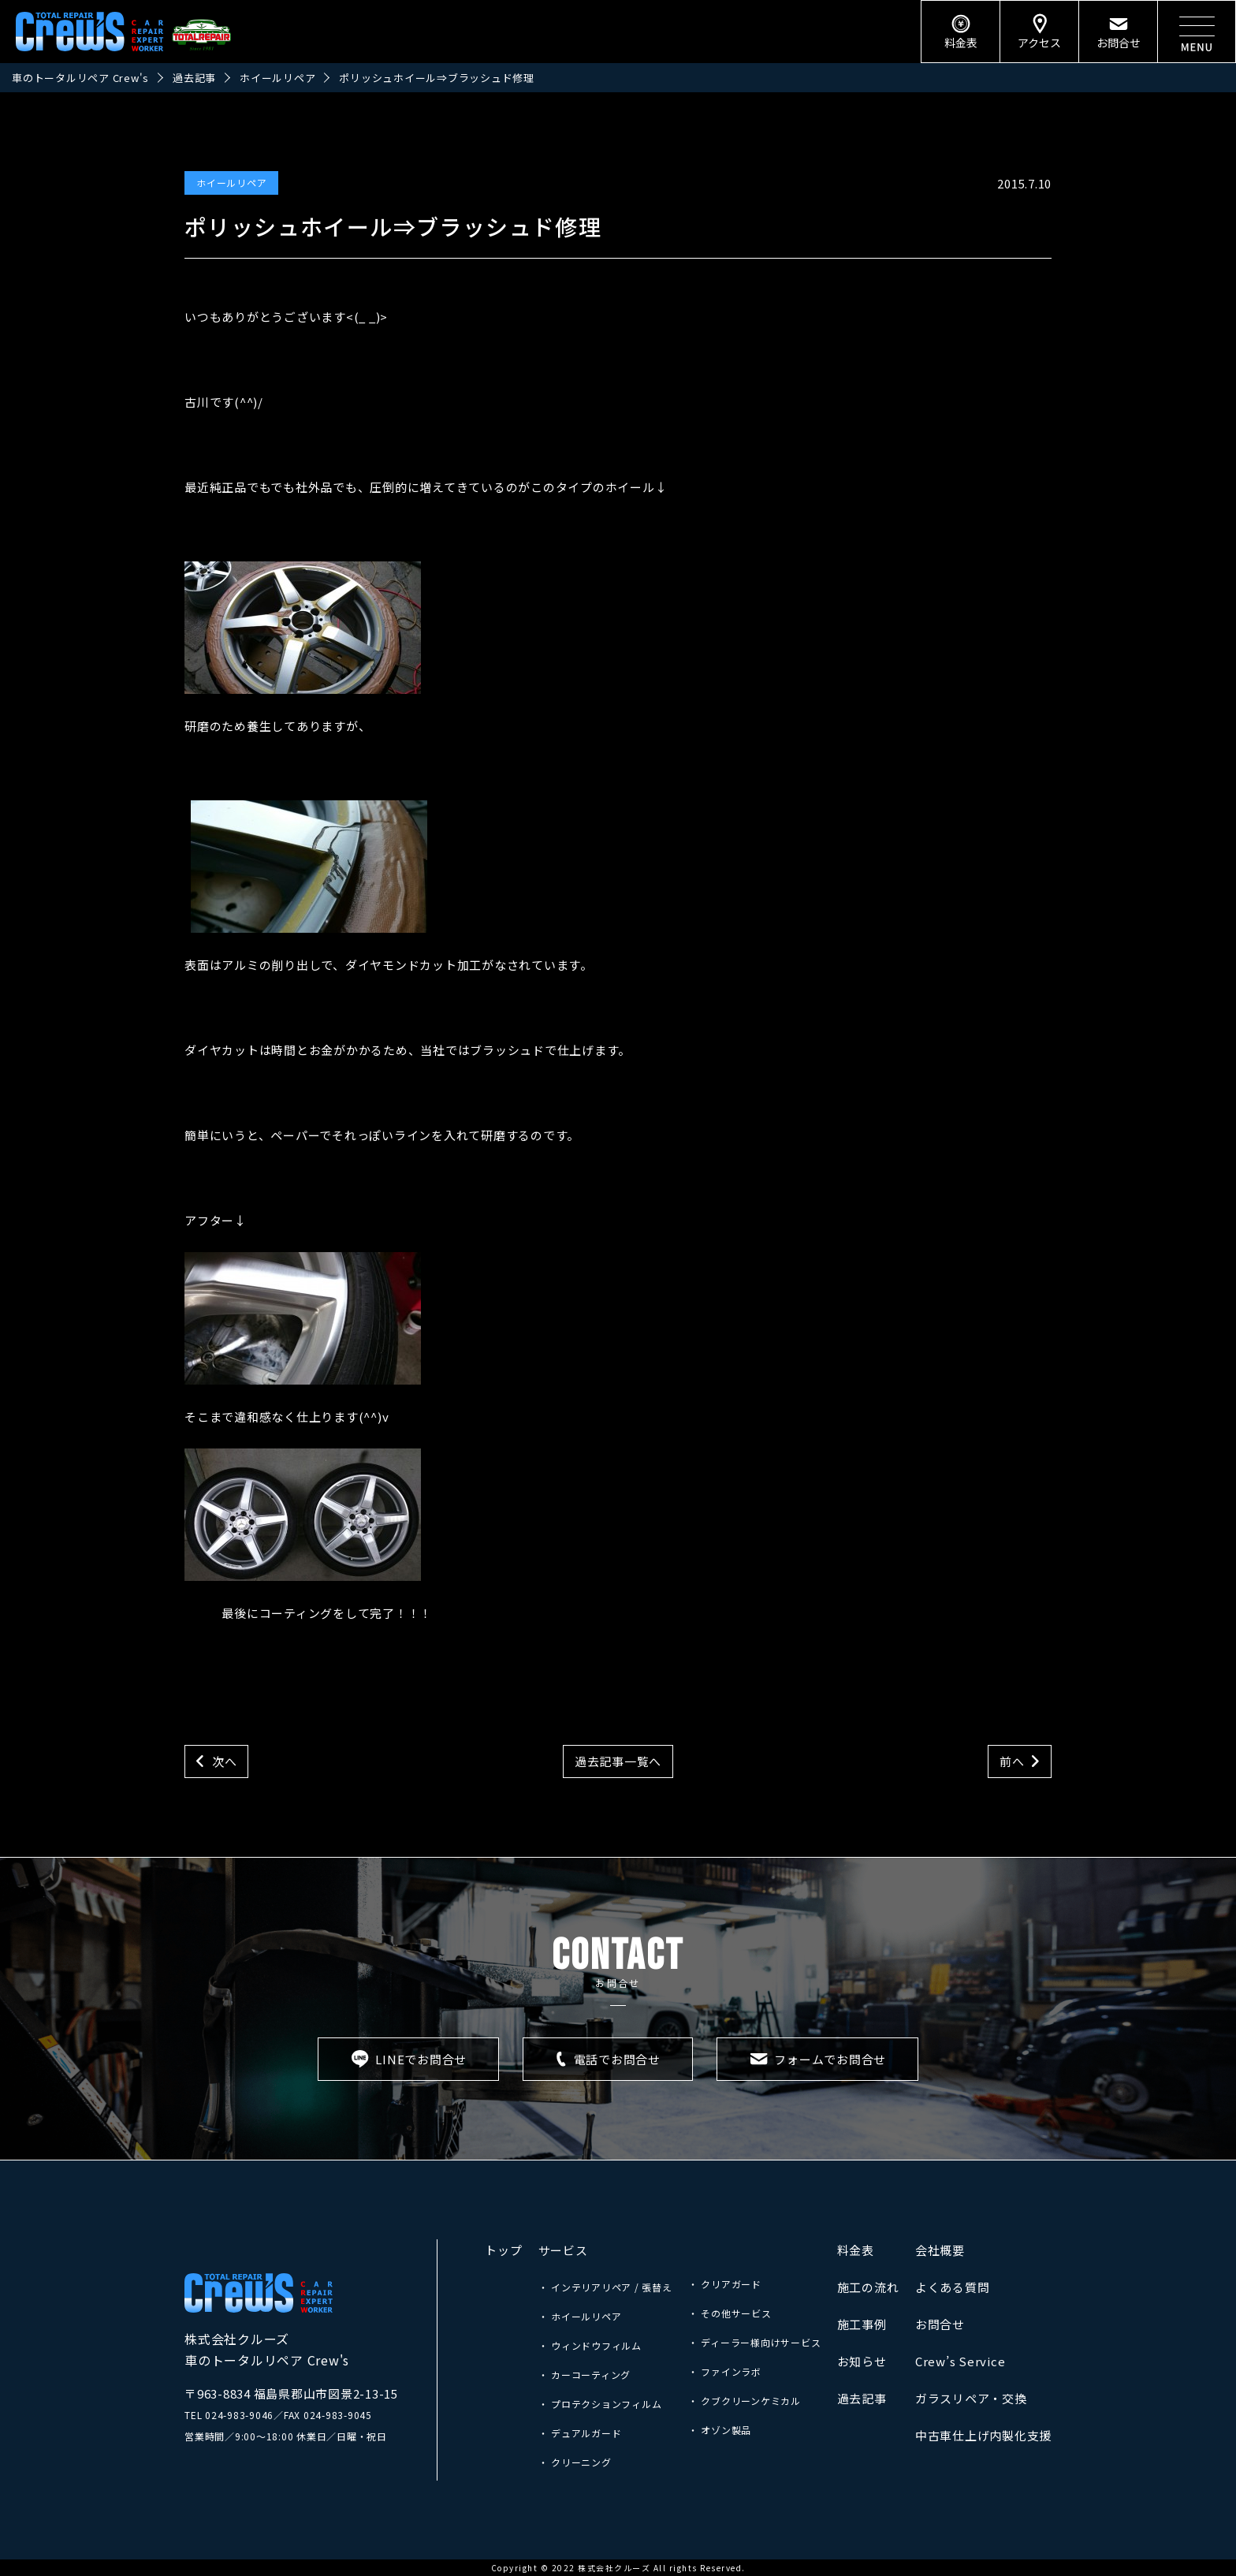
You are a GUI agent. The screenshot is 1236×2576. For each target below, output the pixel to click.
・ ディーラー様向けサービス (754, 2342)
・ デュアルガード (580, 2433)
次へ (224, 1761)
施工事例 (862, 2324)
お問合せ (940, 2324)
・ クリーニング (575, 2462)
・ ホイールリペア (580, 2316)
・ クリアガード (724, 2284)
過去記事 (862, 2398)
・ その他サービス (730, 2313)
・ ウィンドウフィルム (590, 2345)
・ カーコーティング (584, 2374)
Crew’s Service (960, 2361)
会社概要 (940, 2250)
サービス (563, 2250)
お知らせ (862, 2361)
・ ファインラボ (724, 2371)
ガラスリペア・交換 (971, 2398)
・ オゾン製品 (719, 2429)
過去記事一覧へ (618, 1761)
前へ (1012, 1761)
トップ (503, 2250)
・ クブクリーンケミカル (744, 2400)
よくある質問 (952, 2287)
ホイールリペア (231, 182)
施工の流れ (868, 2287)
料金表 (855, 2250)
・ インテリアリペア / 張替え (605, 2287)
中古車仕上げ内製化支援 (983, 2435)
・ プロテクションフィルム (600, 2403)
